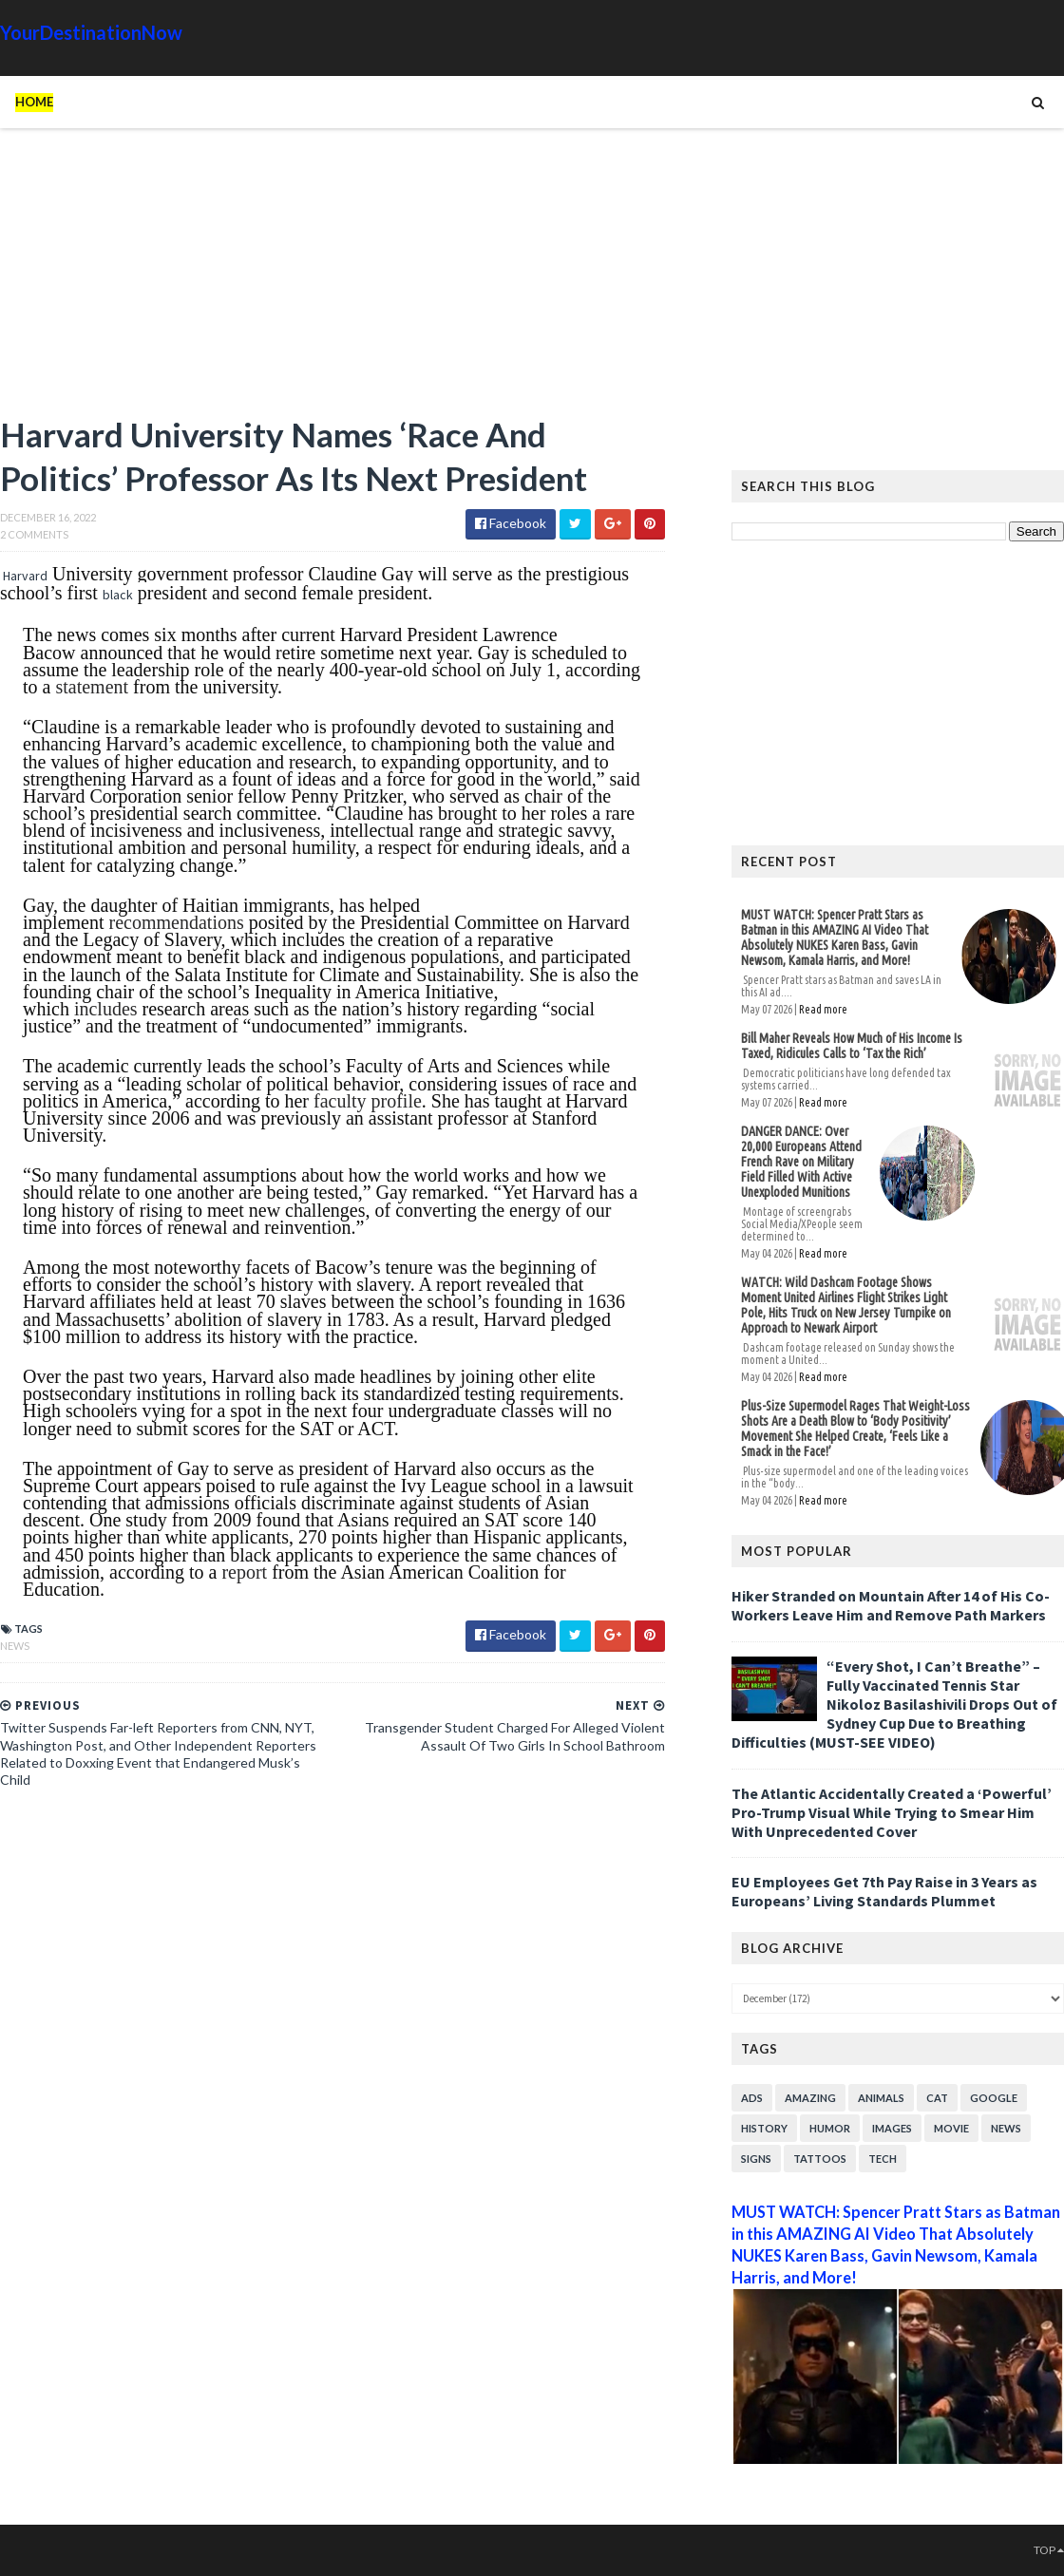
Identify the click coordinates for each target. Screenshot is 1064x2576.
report (244, 1572)
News (14, 1645)
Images (892, 2128)
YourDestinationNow (91, 32)
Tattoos (819, 2158)
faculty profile (368, 1100)
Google (993, 2098)
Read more (823, 1009)
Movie (951, 2128)
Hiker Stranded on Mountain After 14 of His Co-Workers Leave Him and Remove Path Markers (891, 1605)
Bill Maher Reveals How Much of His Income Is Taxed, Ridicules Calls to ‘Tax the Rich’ (851, 1046)
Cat (937, 2098)
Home (34, 101)
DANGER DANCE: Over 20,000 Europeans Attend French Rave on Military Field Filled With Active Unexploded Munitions (801, 1162)
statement (91, 686)
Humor (829, 2128)
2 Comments (34, 534)
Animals (881, 2098)
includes (106, 1008)
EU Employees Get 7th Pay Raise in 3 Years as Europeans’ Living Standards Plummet (884, 1891)
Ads (752, 2098)
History (764, 2128)
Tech (882, 2158)
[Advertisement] (332, 280)
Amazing (810, 2098)
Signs (756, 2158)
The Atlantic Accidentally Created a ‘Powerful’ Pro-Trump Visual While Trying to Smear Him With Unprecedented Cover (892, 1812)
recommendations (176, 922)
